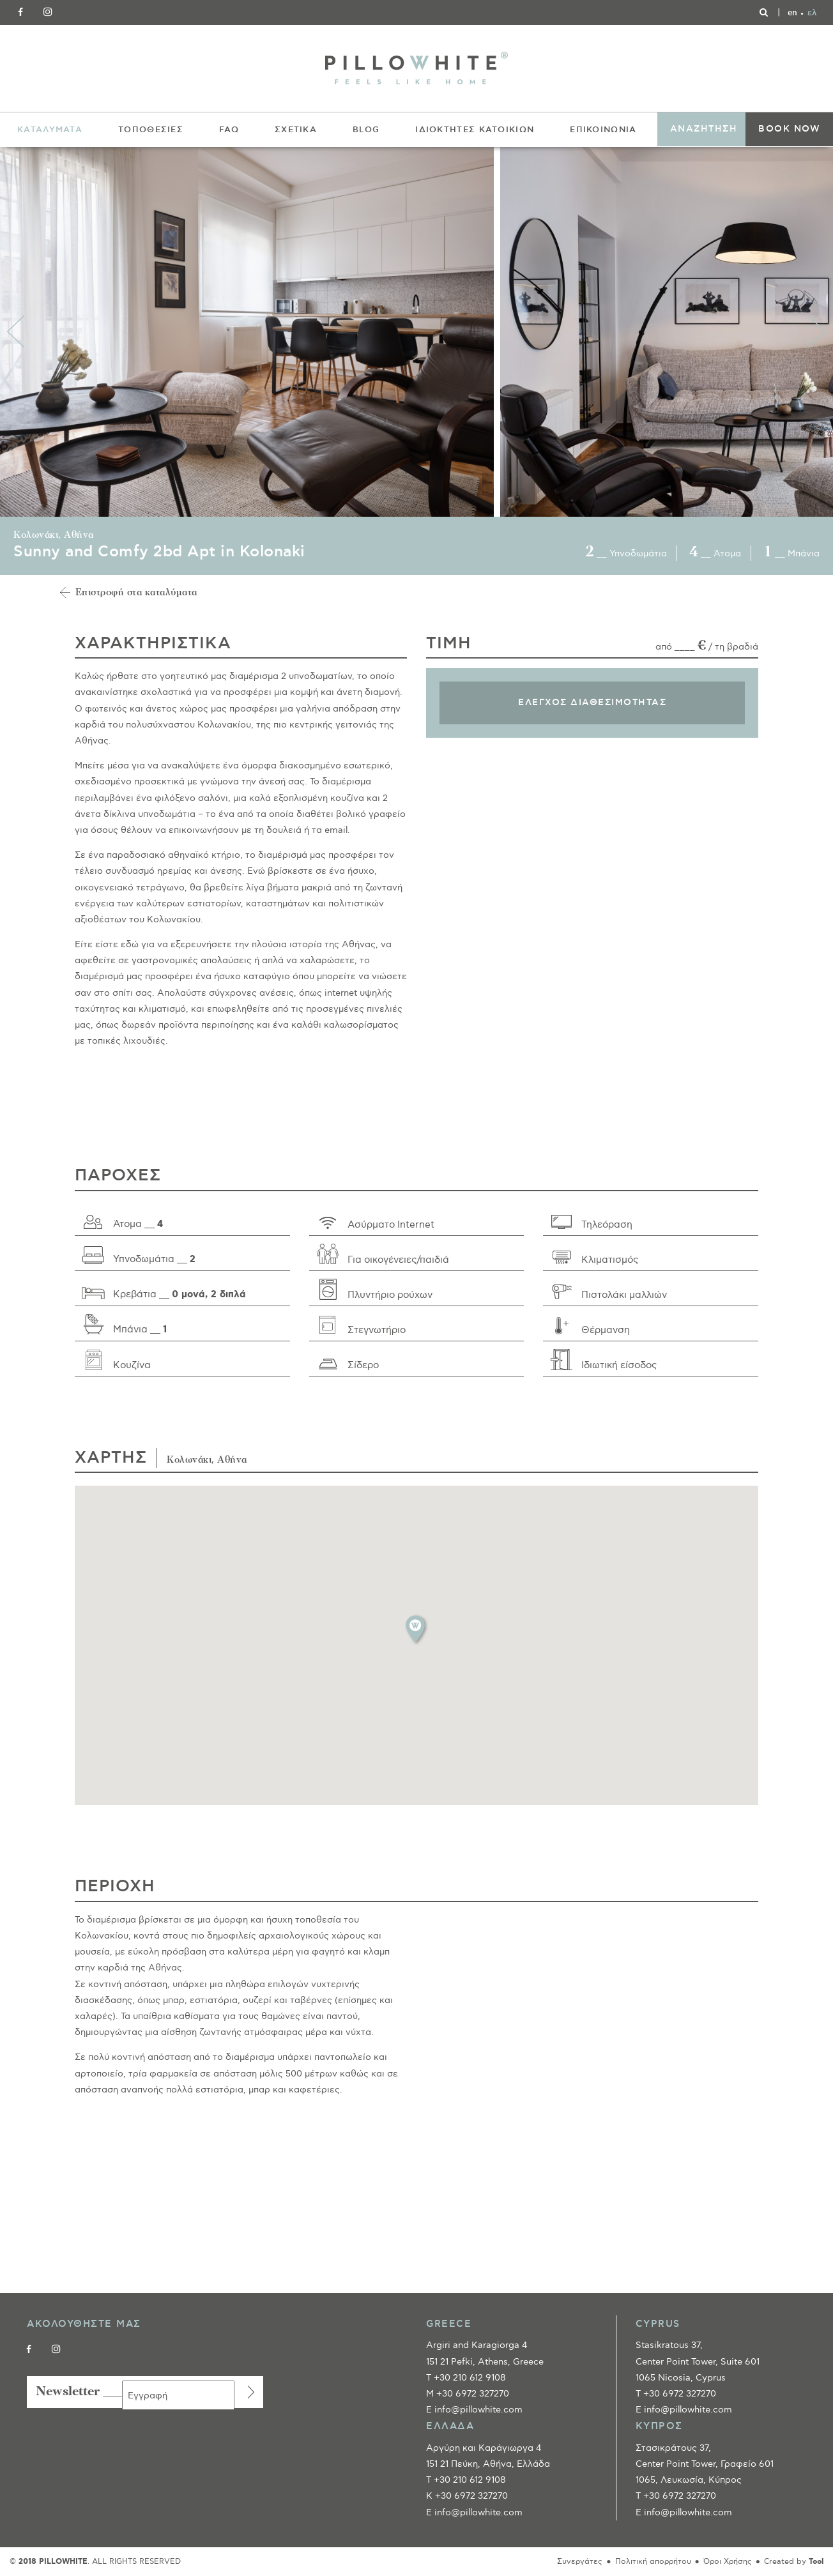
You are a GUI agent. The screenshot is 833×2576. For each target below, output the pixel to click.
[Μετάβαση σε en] (792, 13)
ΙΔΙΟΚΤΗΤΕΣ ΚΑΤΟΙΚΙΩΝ (474, 130)
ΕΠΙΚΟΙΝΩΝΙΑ (603, 130)
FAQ (229, 130)
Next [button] (817, 331)
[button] (416, 1629)
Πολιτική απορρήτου (653, 2561)
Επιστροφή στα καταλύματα (136, 593)
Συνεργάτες (579, 2561)
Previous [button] (16, 331)
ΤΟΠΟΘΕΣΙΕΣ (150, 130)
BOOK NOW (789, 129)
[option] (250, 331)
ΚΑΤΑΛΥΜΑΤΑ (49, 130)
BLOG (366, 130)
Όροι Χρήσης (727, 2561)
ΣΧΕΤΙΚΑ (296, 130)
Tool (816, 2561)
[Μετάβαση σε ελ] (811, 13)
